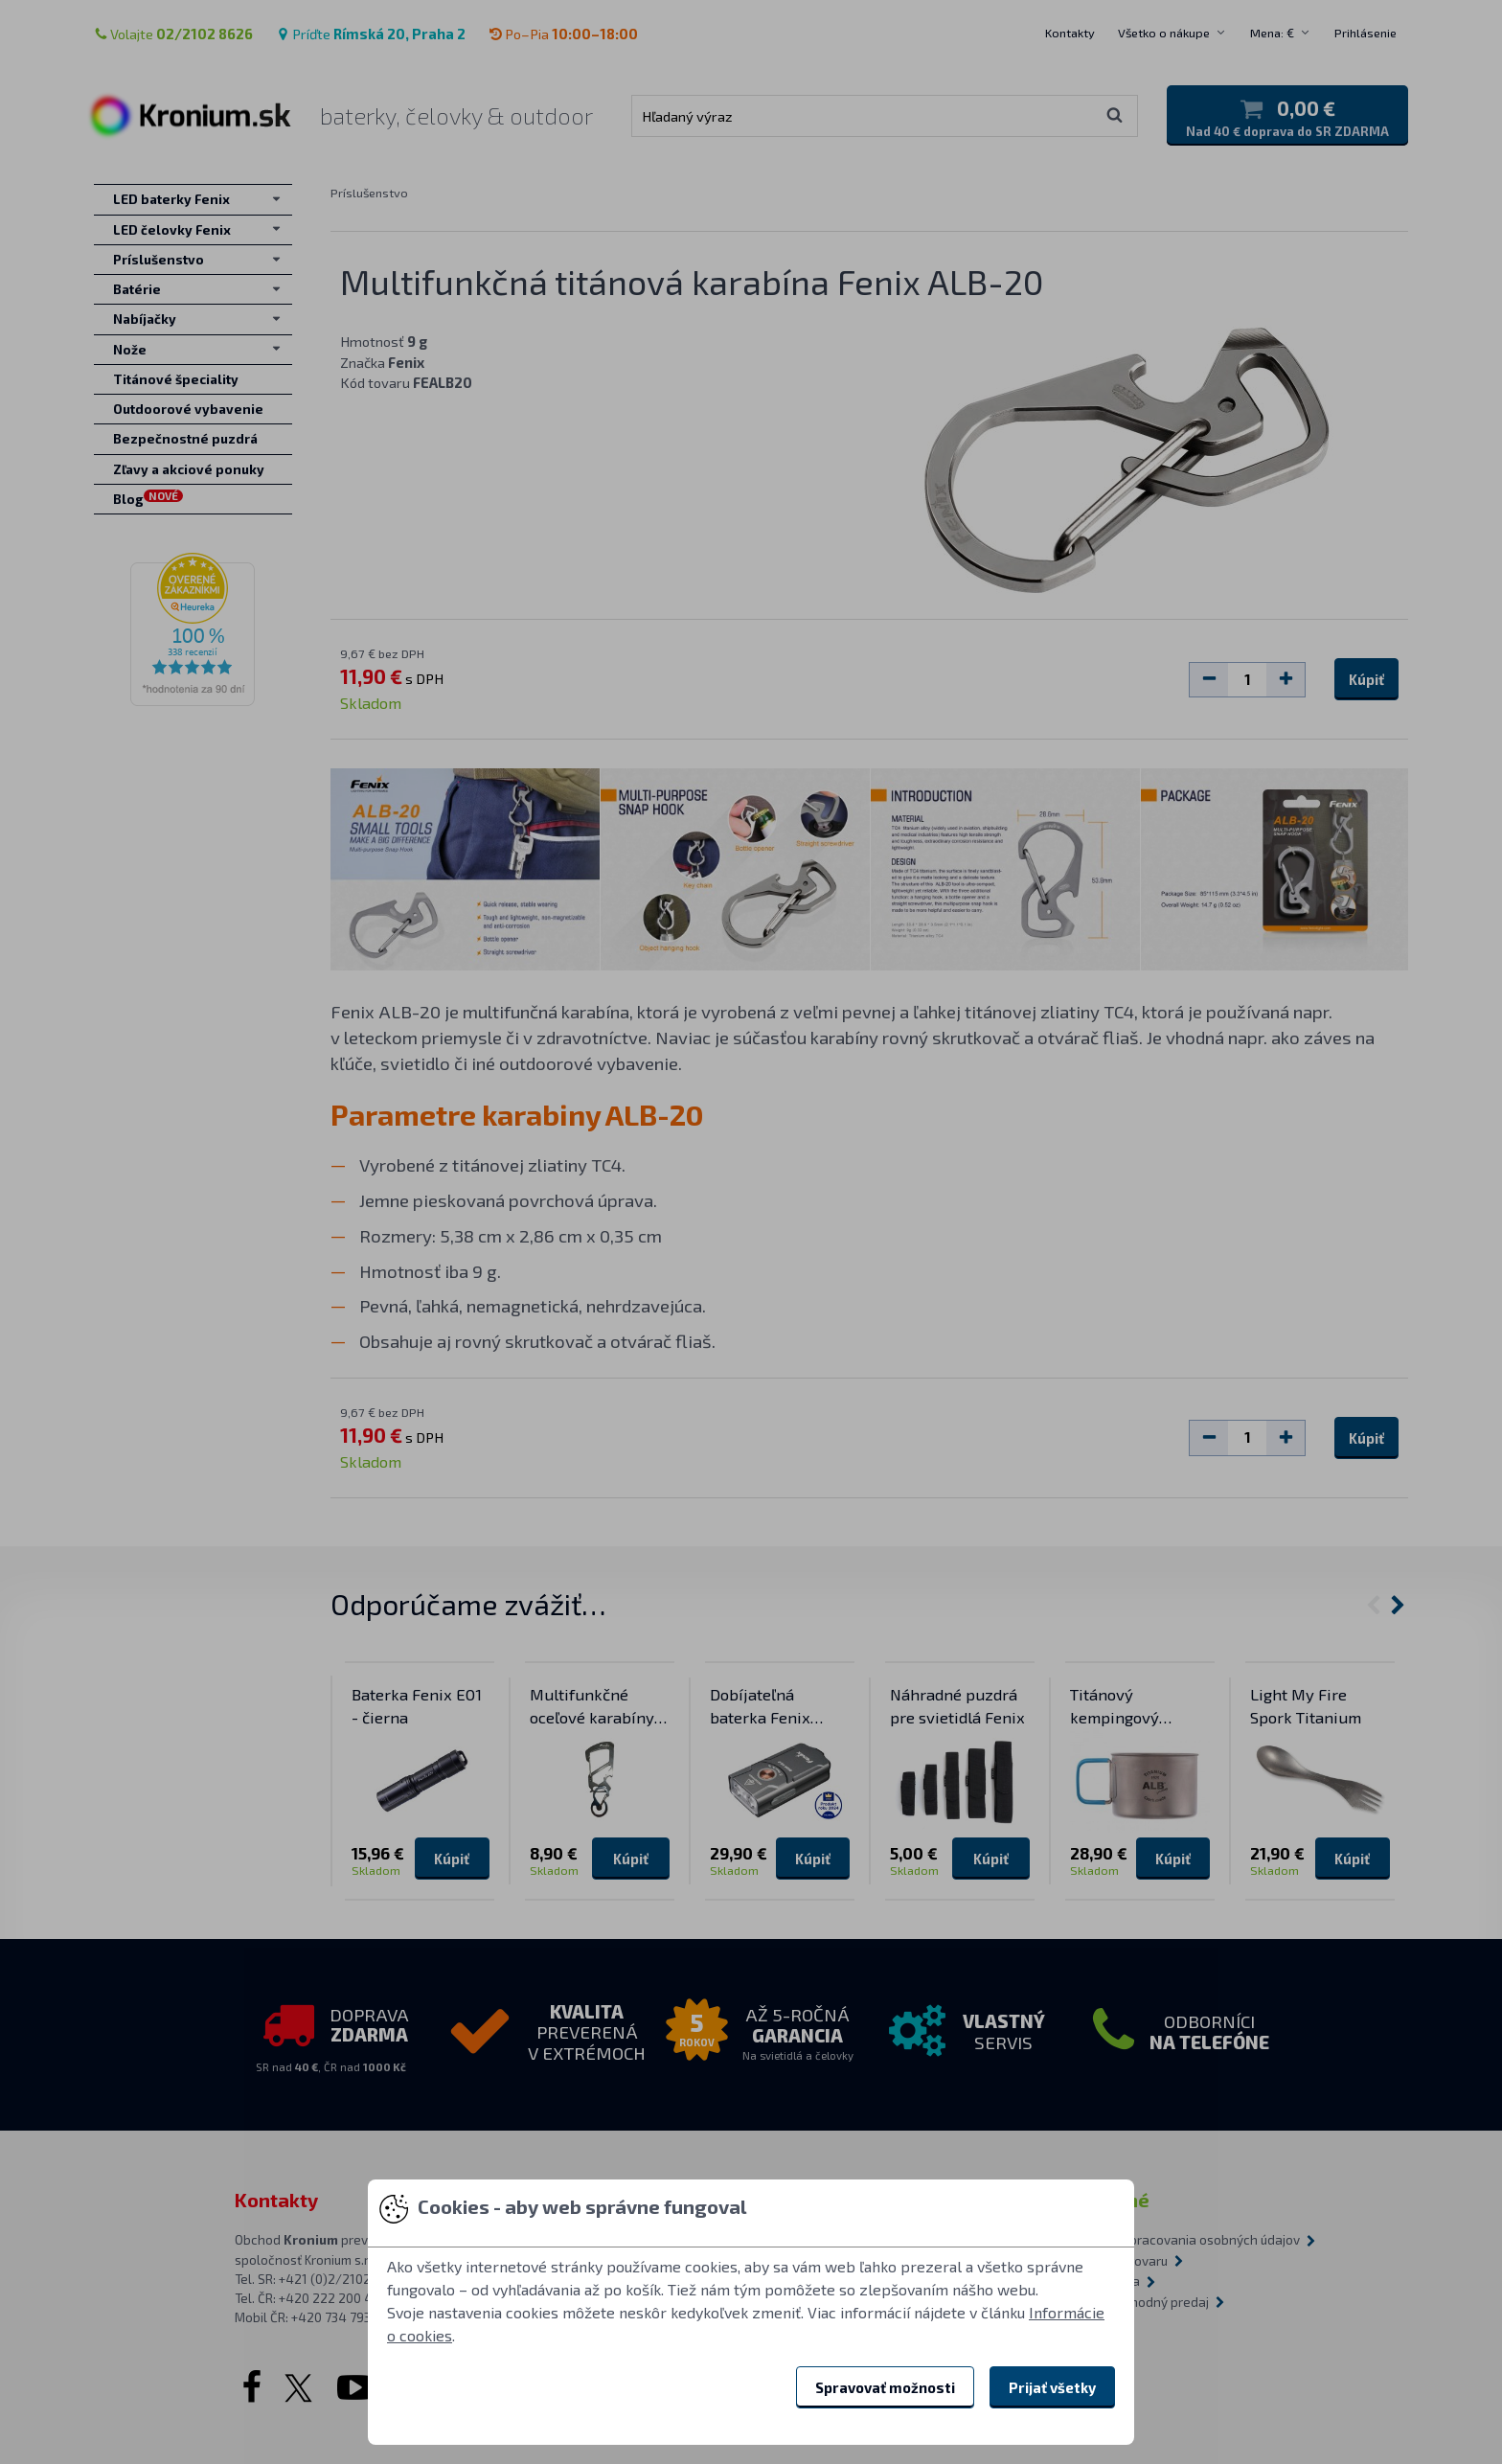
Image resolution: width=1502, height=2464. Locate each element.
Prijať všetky (1052, 2387)
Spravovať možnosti (885, 2387)
